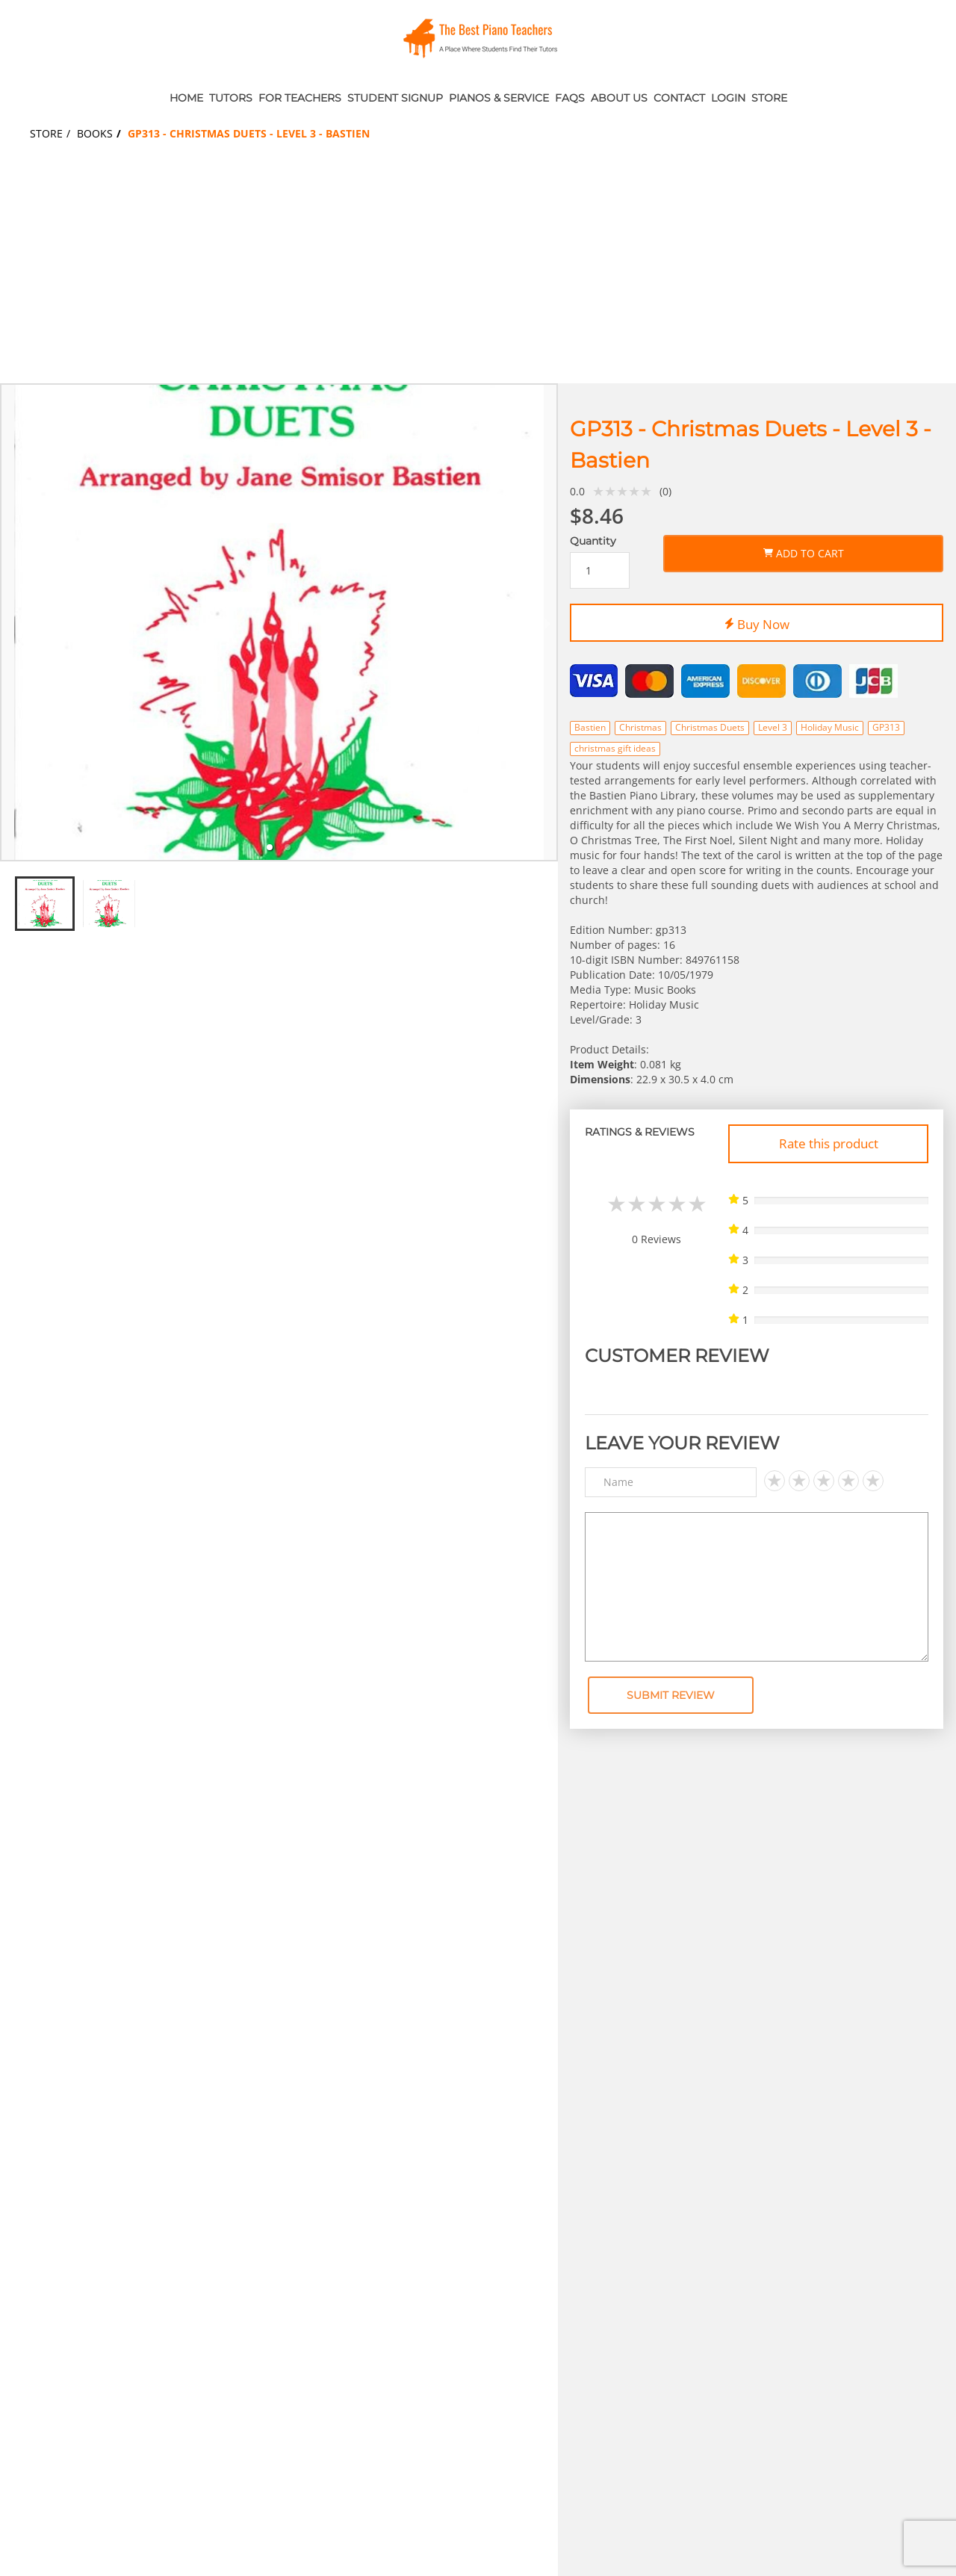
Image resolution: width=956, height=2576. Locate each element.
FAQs (570, 98)
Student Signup (395, 98)
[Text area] (756, 1587)
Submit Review (671, 1695)
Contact (679, 98)
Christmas (640, 727)
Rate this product (828, 1143)
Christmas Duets (710, 727)
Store (769, 98)
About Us (619, 98)
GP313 (886, 727)
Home (186, 98)
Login (728, 98)
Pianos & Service (499, 98)
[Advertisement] (478, 271)
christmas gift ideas (615, 748)
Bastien (590, 727)
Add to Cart (803, 550)
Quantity (593, 541)
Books (95, 133)
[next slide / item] (547, 622)
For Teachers (299, 98)
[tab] (270, 847)
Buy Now (756, 621)
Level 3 (772, 727)
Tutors (230, 98)
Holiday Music (830, 727)
